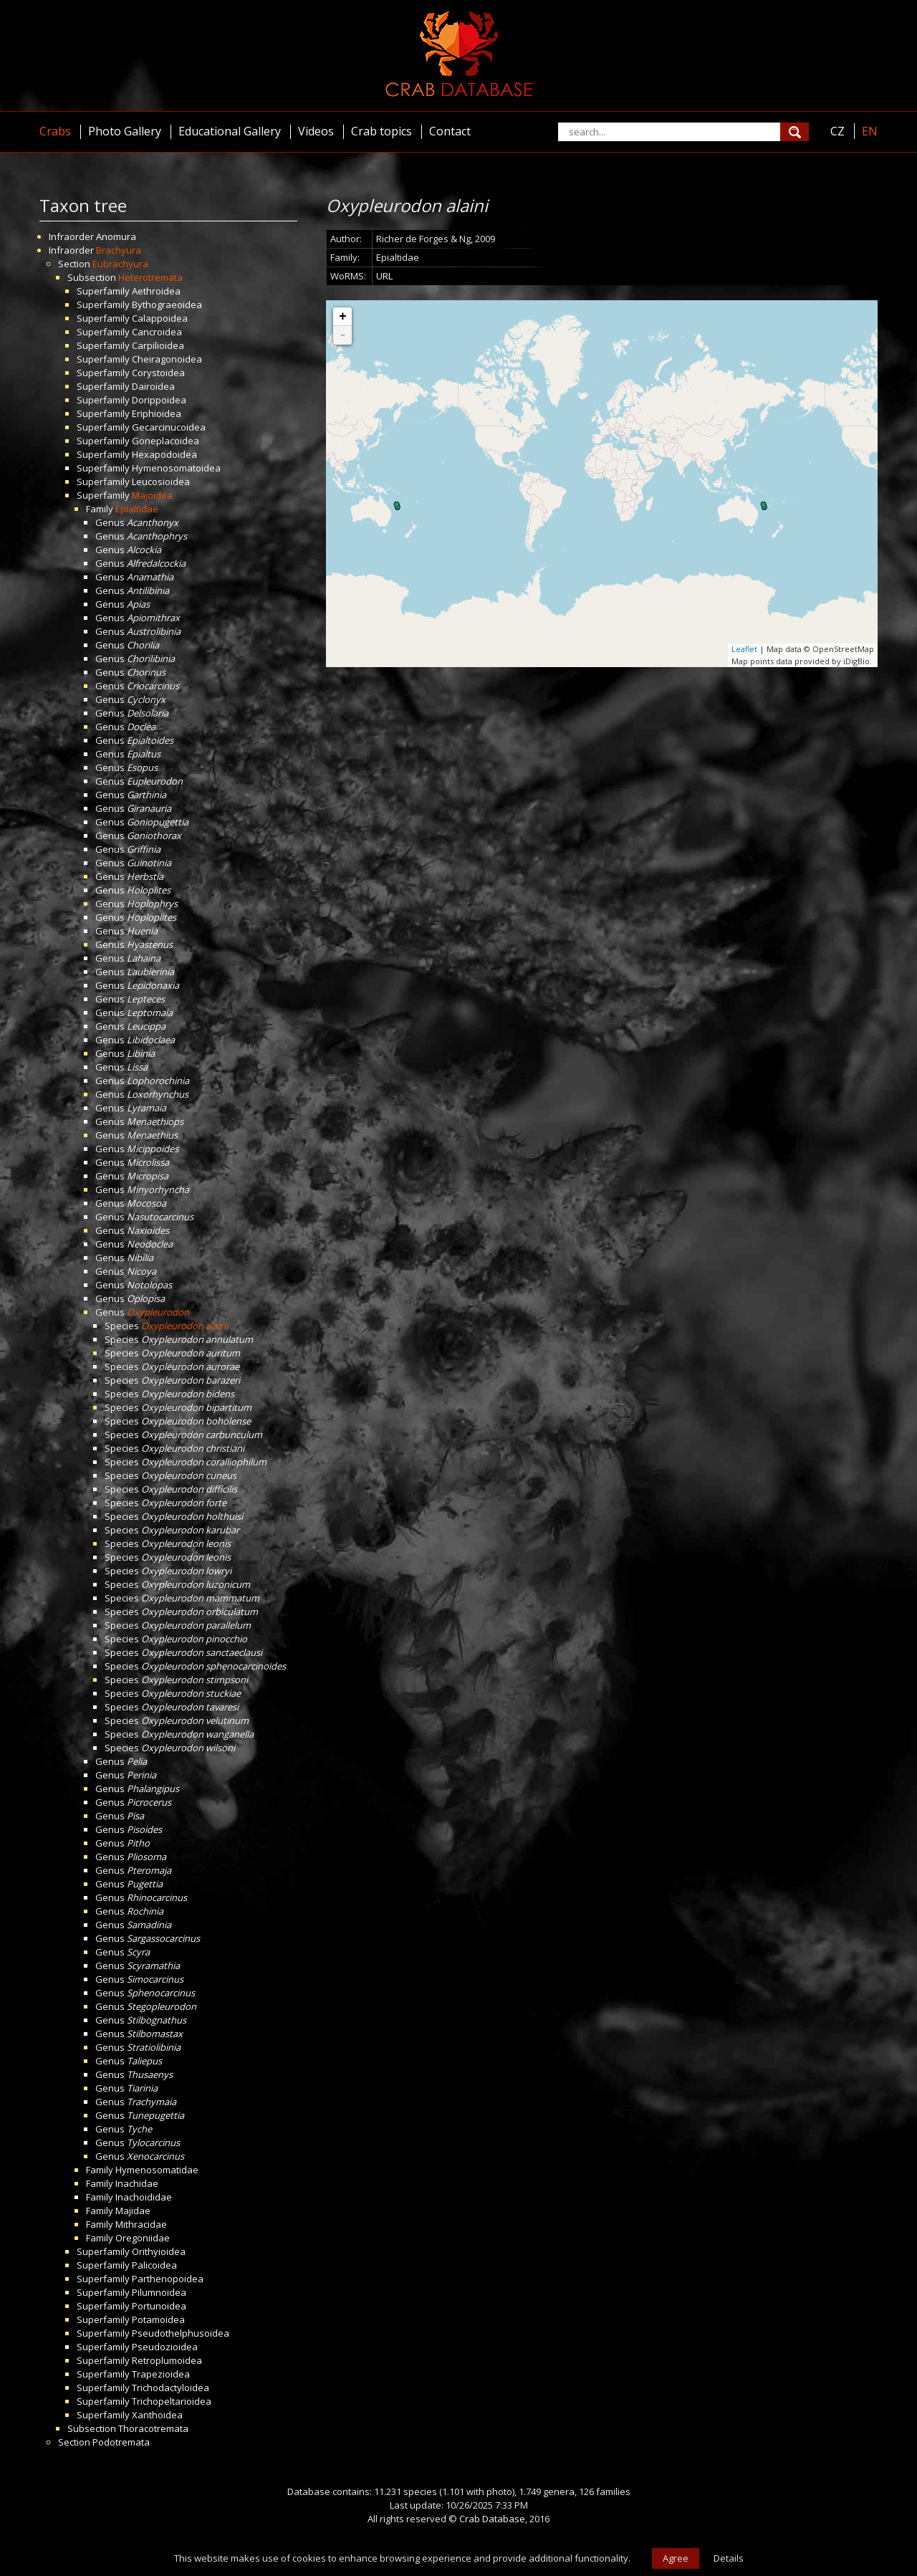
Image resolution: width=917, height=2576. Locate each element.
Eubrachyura (120, 263)
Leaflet (744, 648)
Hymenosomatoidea (176, 467)
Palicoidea (154, 2265)
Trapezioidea (161, 2373)
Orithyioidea (159, 2251)
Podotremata (121, 2442)
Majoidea (152, 495)
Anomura (116, 236)
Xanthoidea (157, 2414)
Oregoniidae (142, 2237)
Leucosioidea (161, 481)
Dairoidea (153, 386)
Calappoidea (160, 318)
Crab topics (381, 131)
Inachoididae (143, 2196)
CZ (837, 131)
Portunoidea (159, 2305)
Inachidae (136, 2183)
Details (729, 2558)
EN (870, 131)
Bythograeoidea (167, 304)
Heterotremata (150, 277)
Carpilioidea (158, 345)
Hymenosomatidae (156, 2169)
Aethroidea (156, 290)
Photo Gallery (124, 131)
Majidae (132, 2210)
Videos (316, 131)
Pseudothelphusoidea (180, 2333)
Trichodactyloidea (170, 2387)
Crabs (55, 131)
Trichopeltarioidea (171, 2401)
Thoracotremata (153, 2428)
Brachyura (118, 250)
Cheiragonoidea (167, 359)
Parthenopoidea (167, 2278)
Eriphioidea (156, 413)
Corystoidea (158, 372)
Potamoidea (158, 2319)
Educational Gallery (229, 131)
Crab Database (492, 2518)
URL (384, 275)
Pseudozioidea (165, 2346)
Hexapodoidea (164, 454)
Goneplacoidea (165, 440)
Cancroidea (157, 331)
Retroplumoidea (167, 2360)
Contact (450, 131)
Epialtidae (136, 508)
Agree (675, 2558)
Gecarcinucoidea (169, 427)
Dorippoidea (159, 399)
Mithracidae (141, 2224)
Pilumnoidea (159, 2292)
